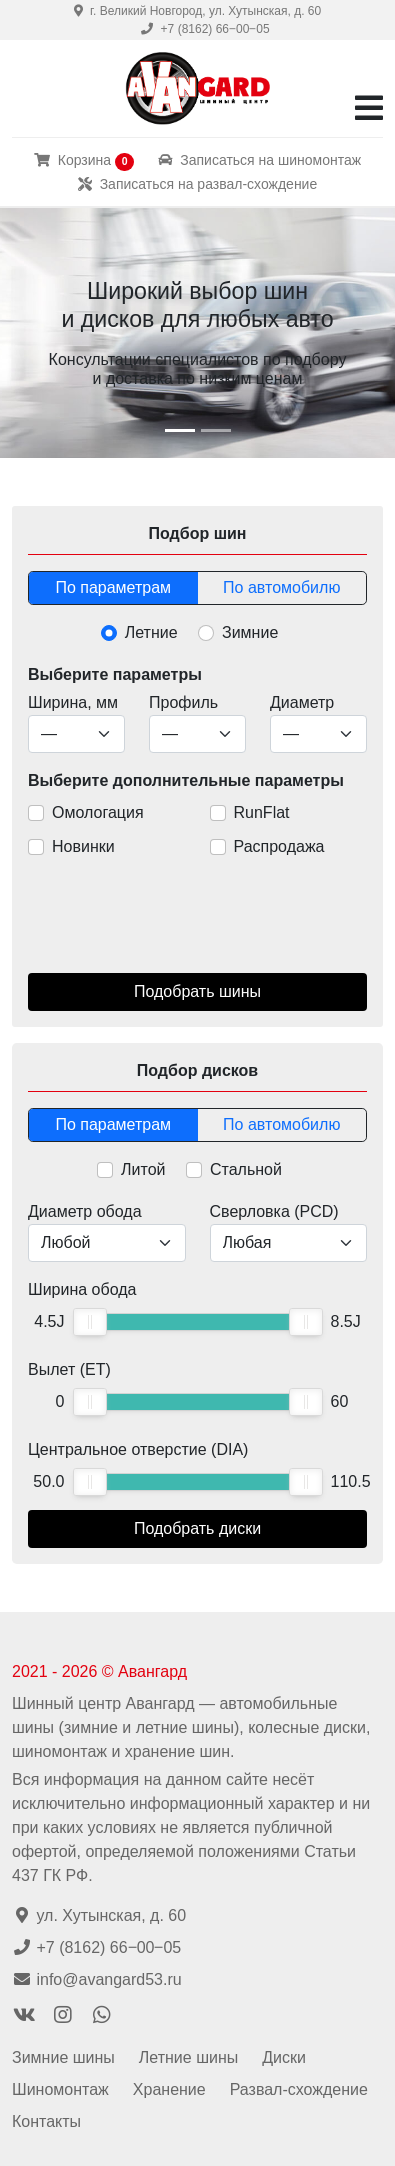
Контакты (46, 2121)
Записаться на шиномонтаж (259, 160)
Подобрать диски (197, 1528)
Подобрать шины (197, 991)
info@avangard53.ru (97, 1979)
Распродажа (279, 846)
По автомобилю (281, 587)
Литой (143, 1169)
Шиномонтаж (60, 2089)
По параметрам (113, 587)
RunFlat (262, 812)
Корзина (84, 161)
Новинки (83, 846)
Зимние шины (63, 2057)
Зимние (250, 632)
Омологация (98, 812)
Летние (151, 632)
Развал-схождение (299, 2089)
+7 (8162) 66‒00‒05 (205, 29)
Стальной (246, 1169)
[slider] (90, 1322)
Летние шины (188, 2057)
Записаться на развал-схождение (197, 184)
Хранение (169, 2089)
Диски (284, 2057)
